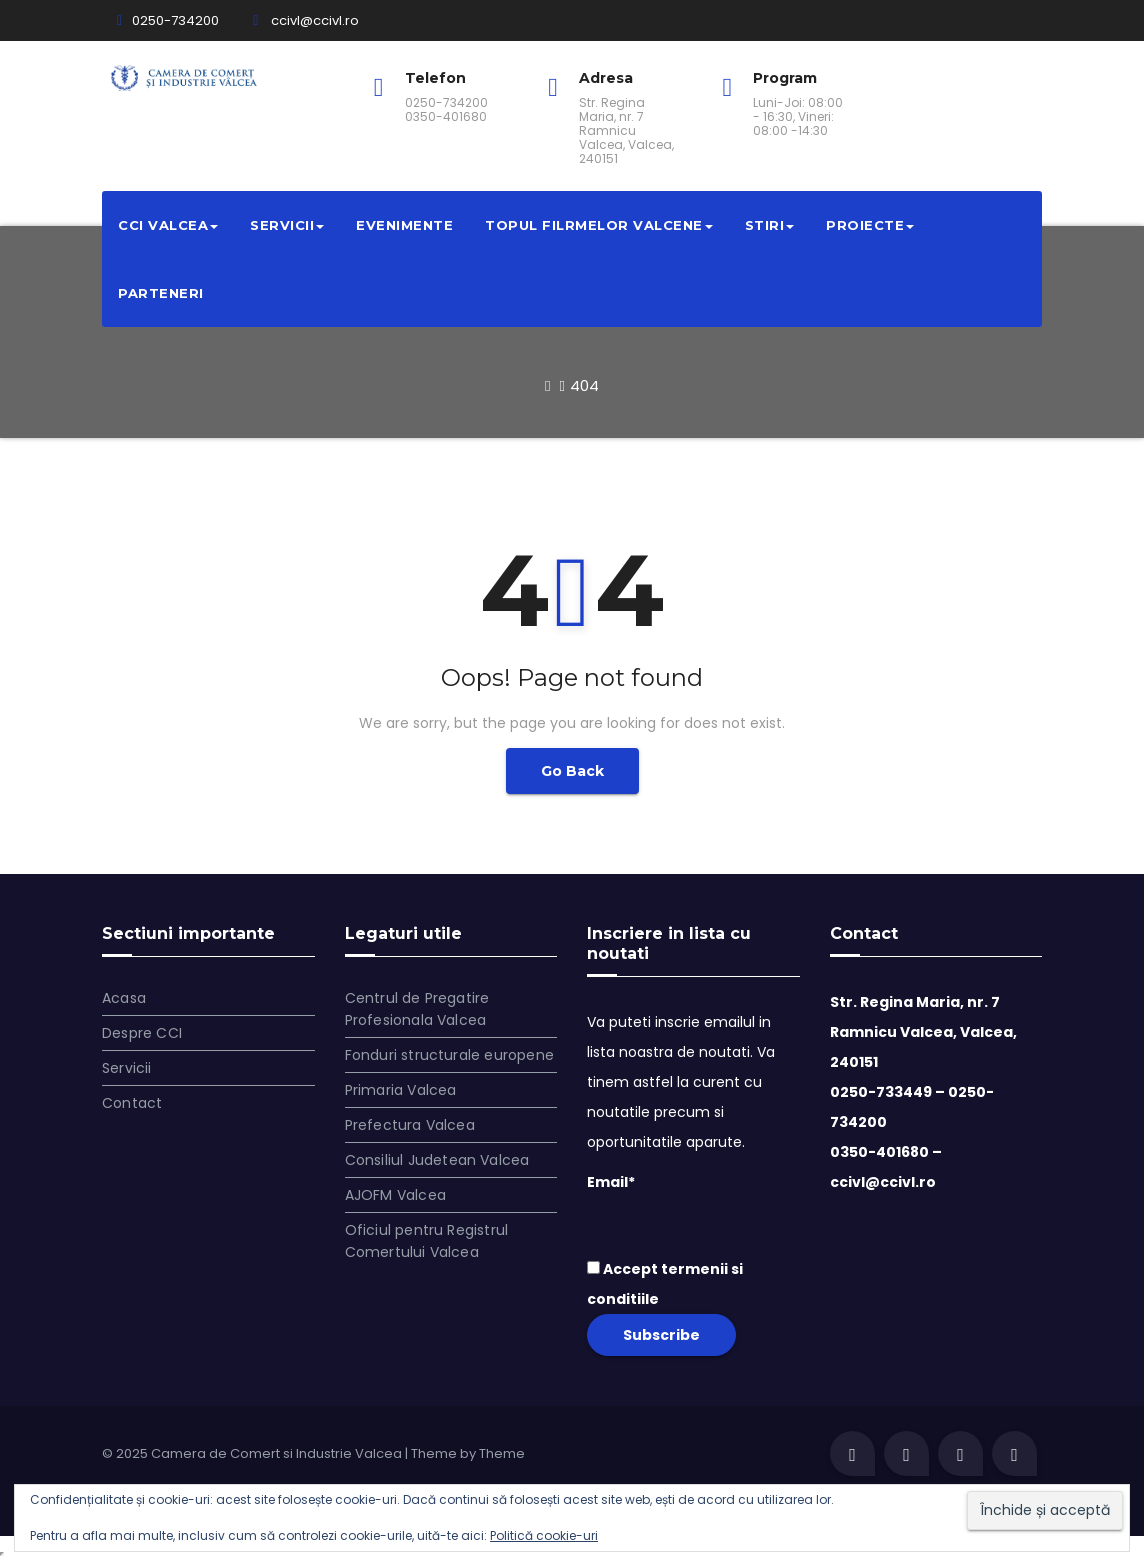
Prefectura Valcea (410, 1125)
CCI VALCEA (168, 225)
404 (584, 385)
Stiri (770, 225)
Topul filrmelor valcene (599, 225)
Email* (693, 1206)
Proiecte (870, 225)
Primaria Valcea (401, 1090)
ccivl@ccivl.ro (306, 20)
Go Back (572, 771)
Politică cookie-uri (544, 1535)
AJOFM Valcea (395, 1195)
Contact (132, 1103)
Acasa (124, 998)
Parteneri (161, 293)
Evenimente (404, 225)
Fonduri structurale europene (450, 1055)
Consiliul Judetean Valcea (437, 1160)
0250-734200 (168, 20)
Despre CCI (142, 1033)
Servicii (287, 225)
